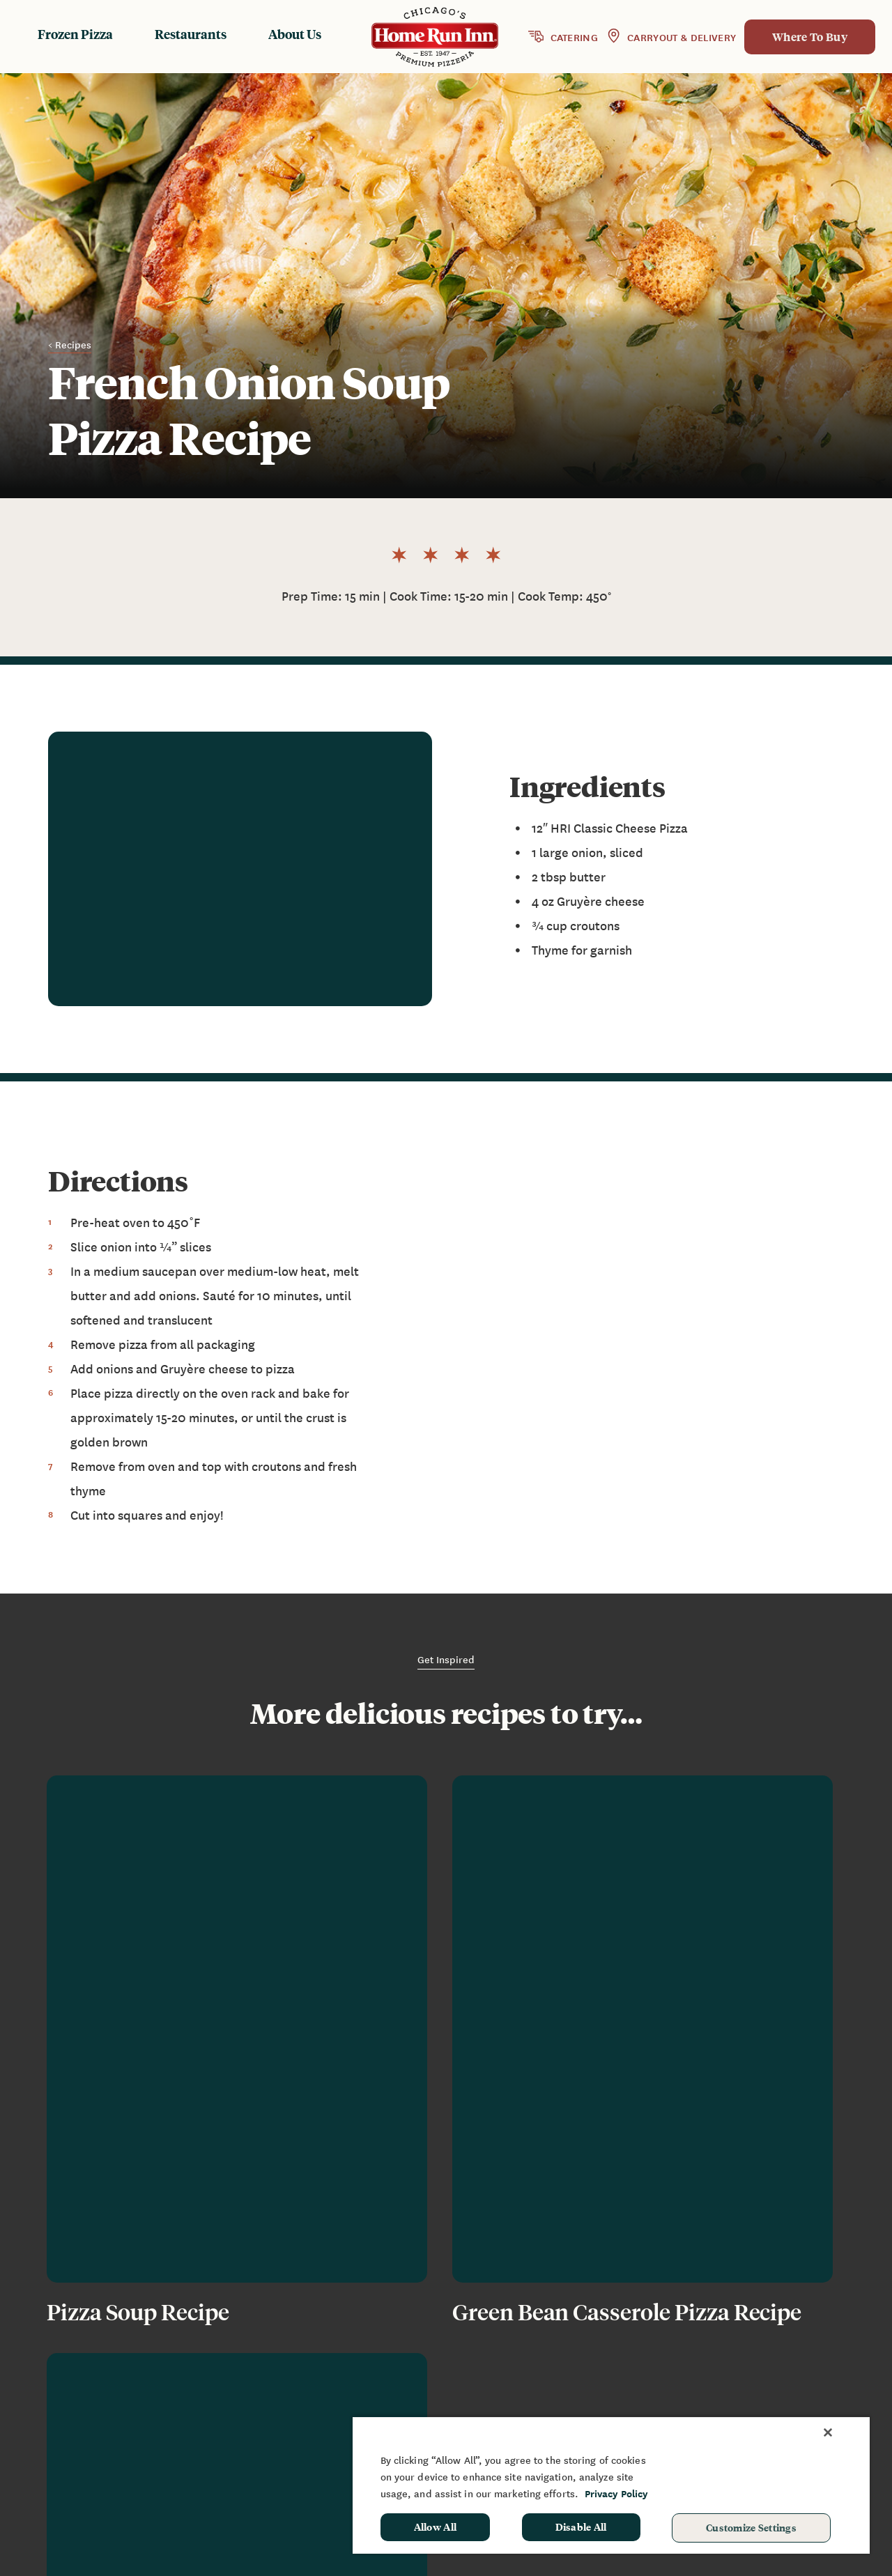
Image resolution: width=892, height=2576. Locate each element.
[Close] (828, 2432)
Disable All (581, 2526)
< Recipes (69, 345)
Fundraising (768, 2357)
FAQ (616, 2378)
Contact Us (634, 2398)
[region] (611, 2485)
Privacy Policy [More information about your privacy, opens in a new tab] (616, 2493)
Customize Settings (751, 2527)
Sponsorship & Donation (800, 2378)
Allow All (435, 2526)
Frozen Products (478, 2357)
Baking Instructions (487, 2398)
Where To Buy (809, 37)
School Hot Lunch (783, 2398)
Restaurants (190, 34)
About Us (294, 34)
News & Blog (639, 2357)
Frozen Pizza (75, 34)
